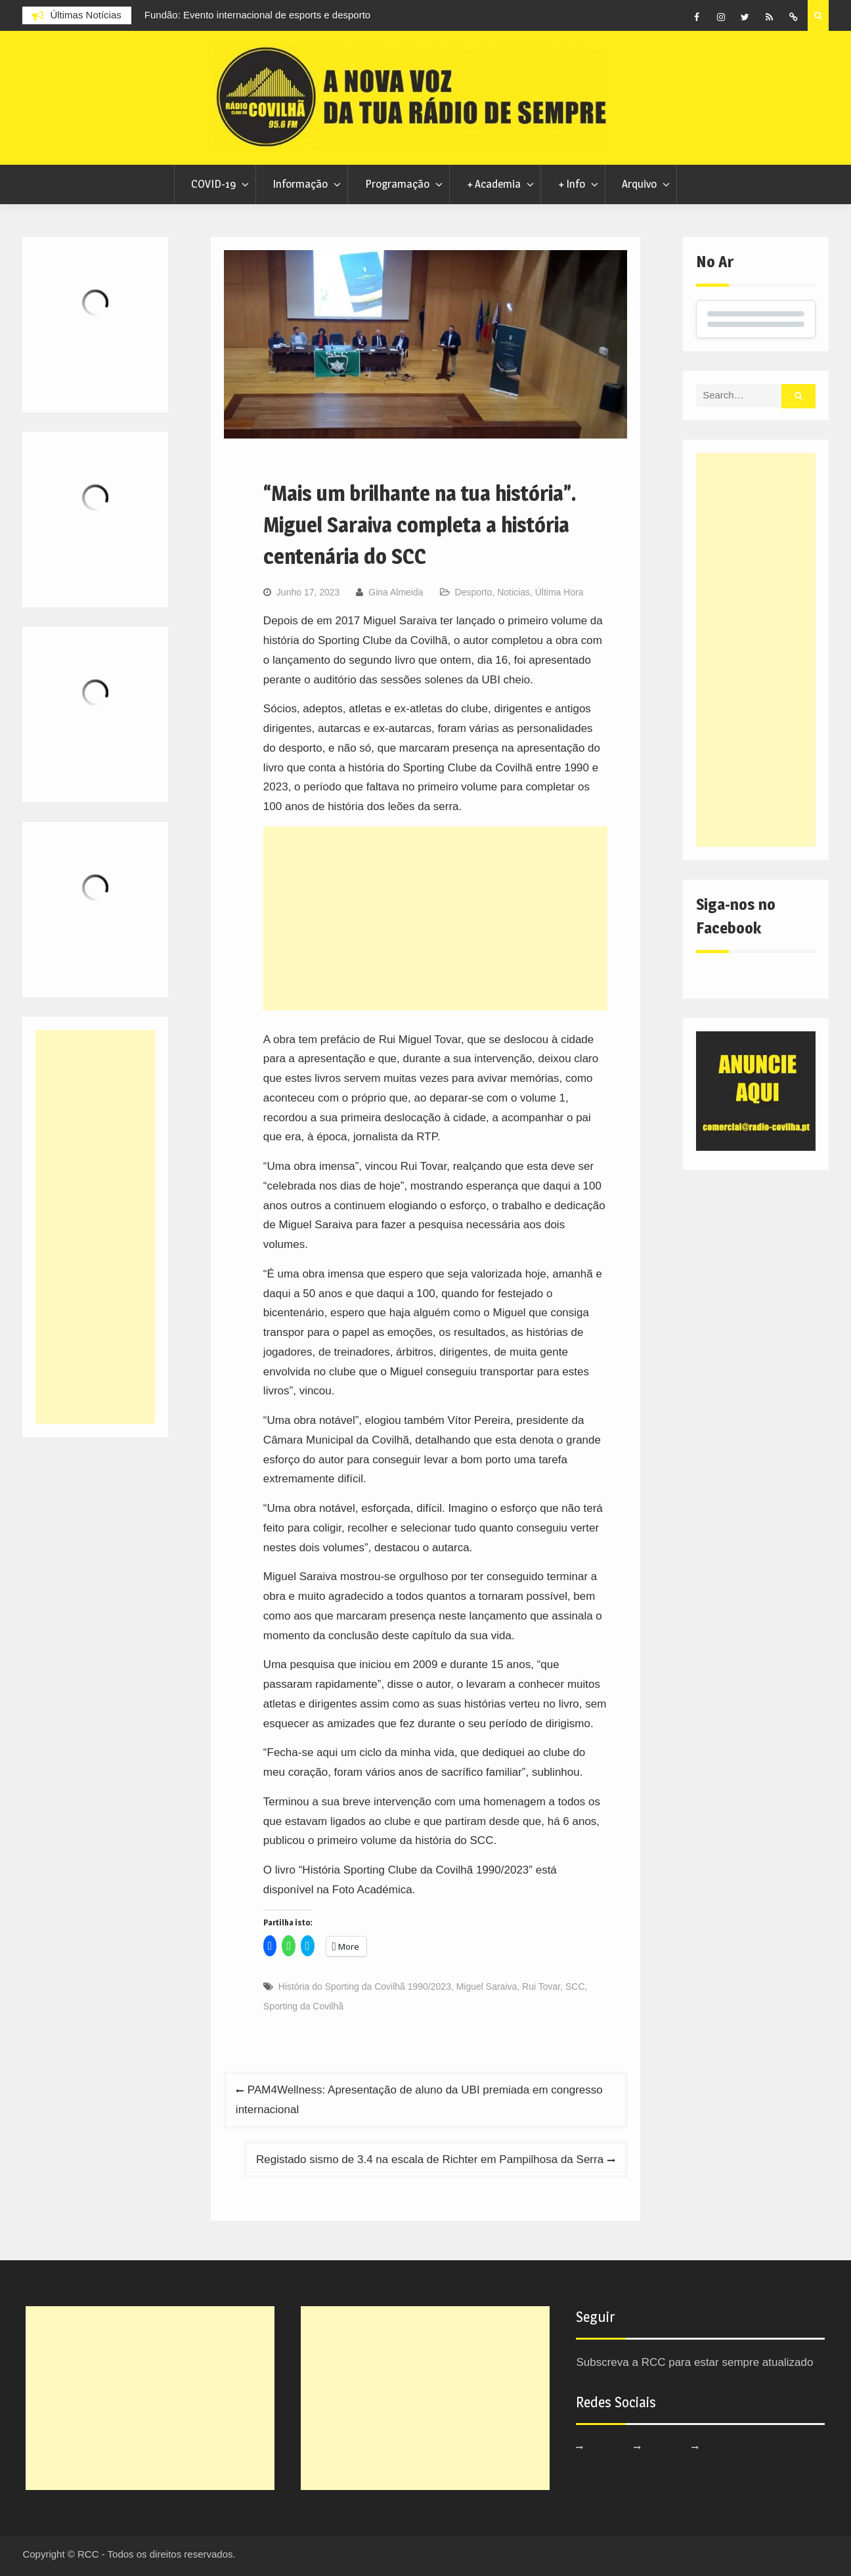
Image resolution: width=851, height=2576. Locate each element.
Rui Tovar (541, 1986)
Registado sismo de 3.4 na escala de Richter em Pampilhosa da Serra (429, 2159)
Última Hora (559, 592)
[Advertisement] (435, 918)
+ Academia (494, 183)
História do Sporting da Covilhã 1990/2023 (364, 1986)
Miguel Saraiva (486, 1986)
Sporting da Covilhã (303, 2006)
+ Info (571, 183)
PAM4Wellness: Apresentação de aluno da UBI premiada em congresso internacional (419, 2100)
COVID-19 (213, 183)
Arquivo (639, 183)
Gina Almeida (395, 592)
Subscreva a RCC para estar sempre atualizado (694, 2362)
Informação (300, 183)
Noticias (513, 592)
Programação (397, 183)
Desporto (473, 592)
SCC (575, 1986)
